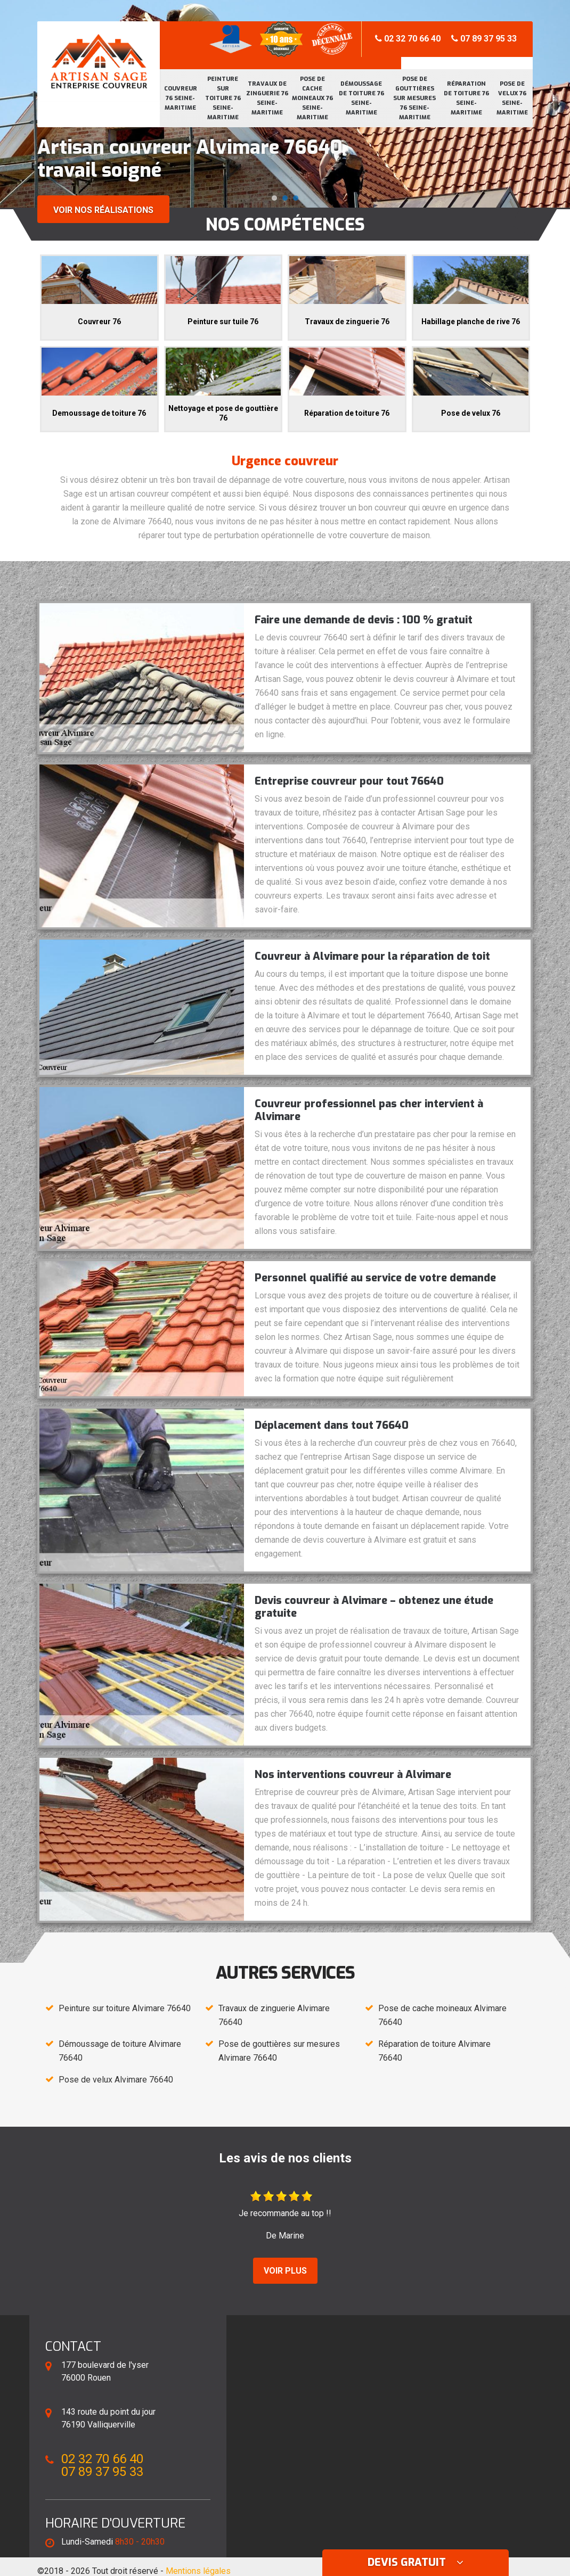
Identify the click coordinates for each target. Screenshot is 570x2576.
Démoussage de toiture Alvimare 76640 (120, 2051)
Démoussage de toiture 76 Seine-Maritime (361, 98)
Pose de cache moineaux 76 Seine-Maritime (312, 98)
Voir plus (285, 2271)
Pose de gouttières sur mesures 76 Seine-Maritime (414, 98)
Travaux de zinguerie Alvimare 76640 (274, 2015)
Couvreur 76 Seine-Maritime (180, 98)
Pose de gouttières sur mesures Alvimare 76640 (279, 2051)
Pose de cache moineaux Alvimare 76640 (442, 2015)
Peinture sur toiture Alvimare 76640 (125, 2008)
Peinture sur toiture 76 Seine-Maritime (223, 98)
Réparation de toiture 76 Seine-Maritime (466, 98)
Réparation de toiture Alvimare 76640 (434, 2051)
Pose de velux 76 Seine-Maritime (512, 98)
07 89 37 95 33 (484, 39)
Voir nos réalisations (103, 210)
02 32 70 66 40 (408, 39)
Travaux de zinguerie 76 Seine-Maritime (267, 98)
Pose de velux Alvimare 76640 (116, 2080)
